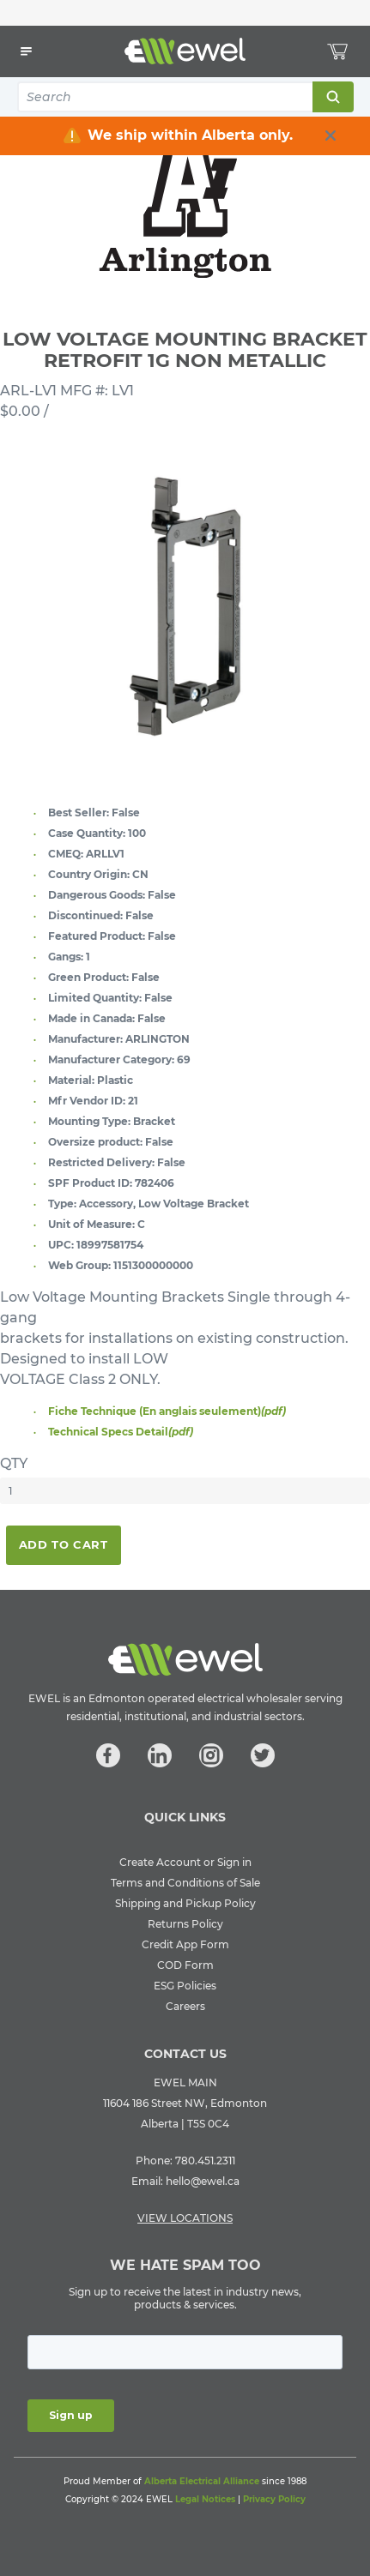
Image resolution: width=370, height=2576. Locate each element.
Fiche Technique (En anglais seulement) (167, 1411)
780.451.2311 (205, 2160)
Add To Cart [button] (63, 1544)
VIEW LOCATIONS (185, 2218)
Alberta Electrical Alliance (201, 2481)
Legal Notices (205, 2499)
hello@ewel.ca (203, 2181)
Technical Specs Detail (120, 1431)
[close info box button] (330, 135)
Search (332, 96)
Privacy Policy (274, 2499)
